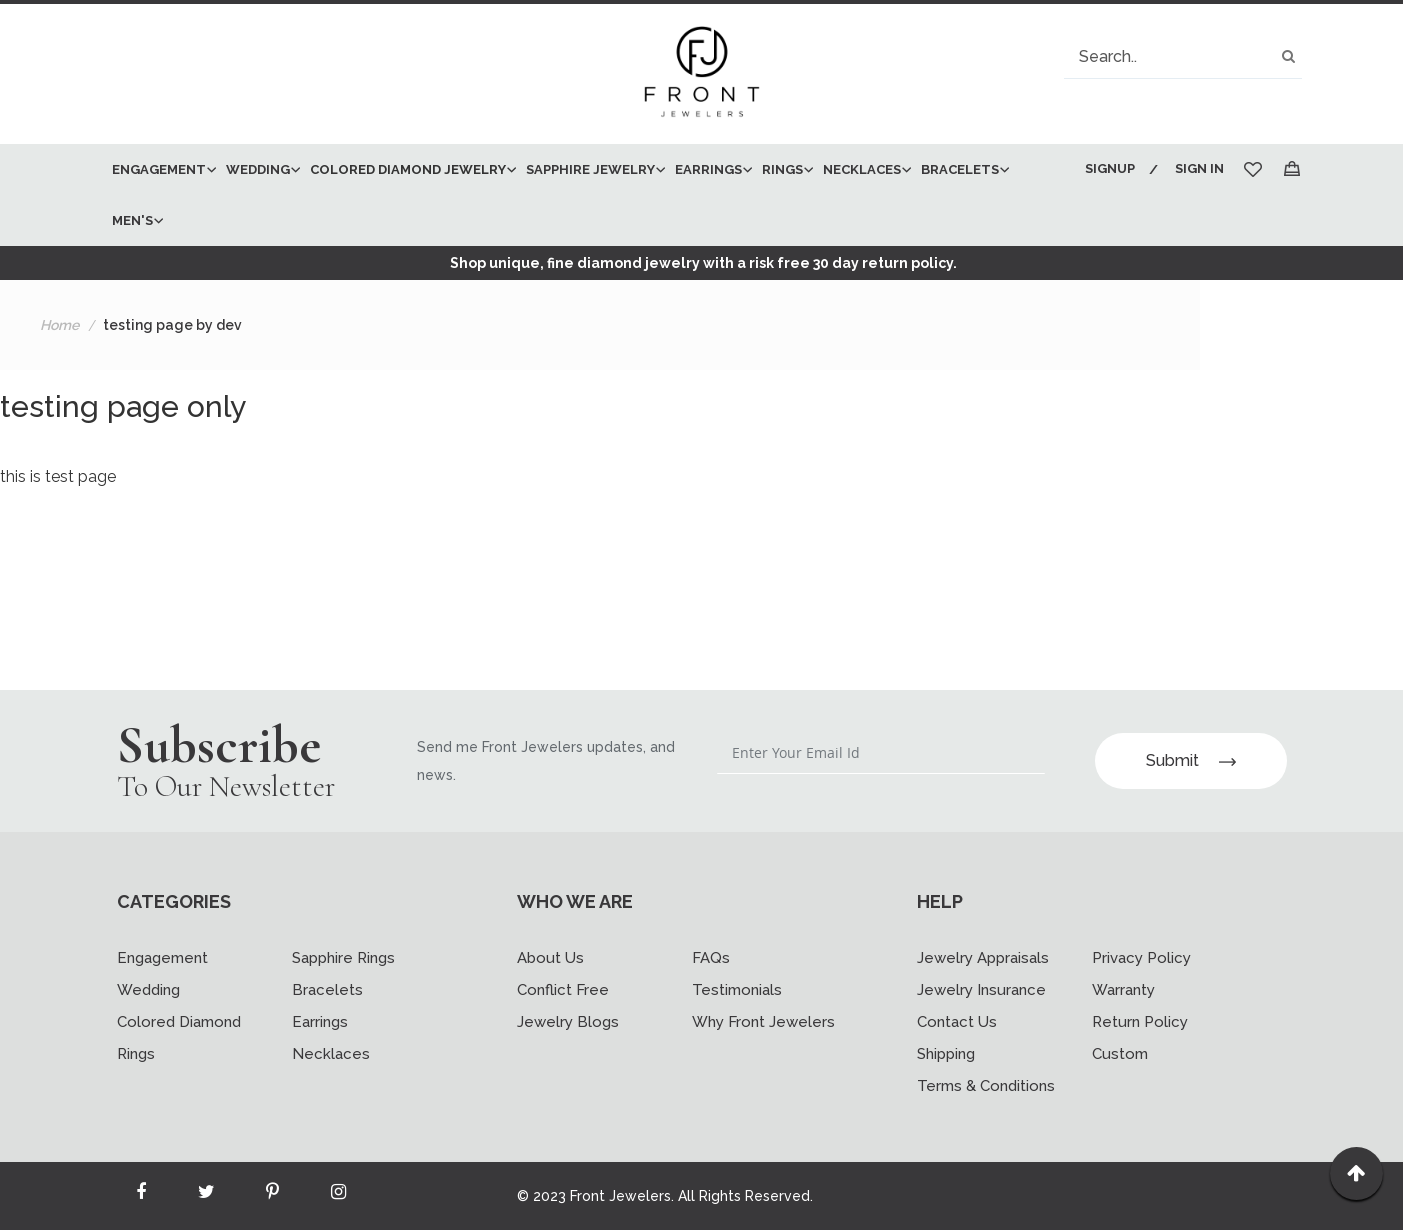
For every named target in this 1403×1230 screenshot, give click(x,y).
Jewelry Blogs (568, 1022)
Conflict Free (563, 990)
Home (59, 325)
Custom (1120, 1054)
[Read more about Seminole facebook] (141, 1196)
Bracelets (327, 990)
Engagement (162, 958)
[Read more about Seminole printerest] (273, 1196)
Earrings (320, 1022)
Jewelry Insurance (981, 990)
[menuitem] (159, 169)
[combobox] (1183, 56)
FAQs (711, 958)
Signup (1110, 168)
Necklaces (331, 1054)
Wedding (148, 990)
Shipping (946, 1054)
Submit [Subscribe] (1191, 760)
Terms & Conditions (986, 1086)
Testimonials (737, 990)
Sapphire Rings (343, 958)
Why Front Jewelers (763, 1022)
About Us (550, 958)
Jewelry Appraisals (983, 958)
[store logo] (702, 74)
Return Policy (1140, 1022)
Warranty (1123, 990)
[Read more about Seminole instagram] (339, 1196)
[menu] (584, 195)
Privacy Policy (1141, 958)
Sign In (1199, 168)
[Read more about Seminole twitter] (207, 1196)
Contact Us (957, 1022)
